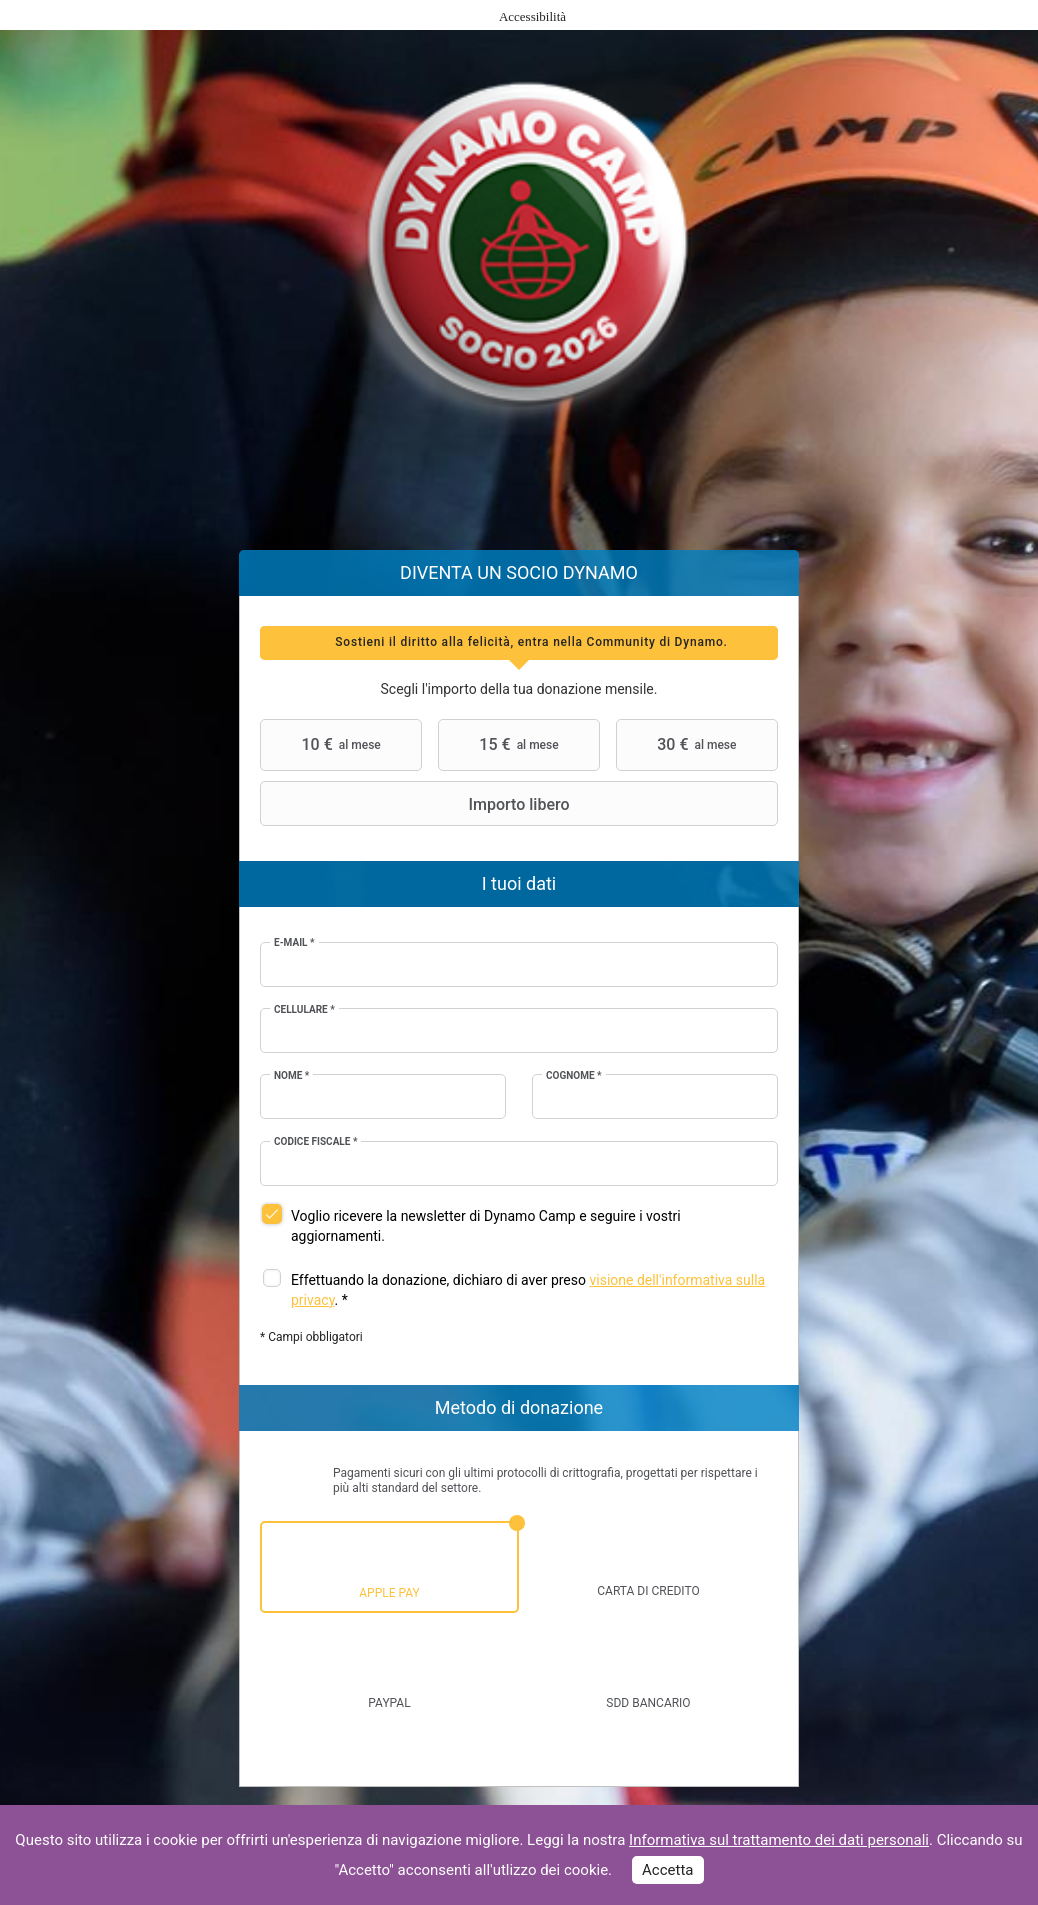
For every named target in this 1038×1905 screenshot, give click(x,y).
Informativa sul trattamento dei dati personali (779, 1840)
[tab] (519, 643)
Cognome (574, 1075)
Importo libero (417, 804)
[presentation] (519, 643)
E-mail (294, 942)
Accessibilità (532, 16)
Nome (291, 1075)
